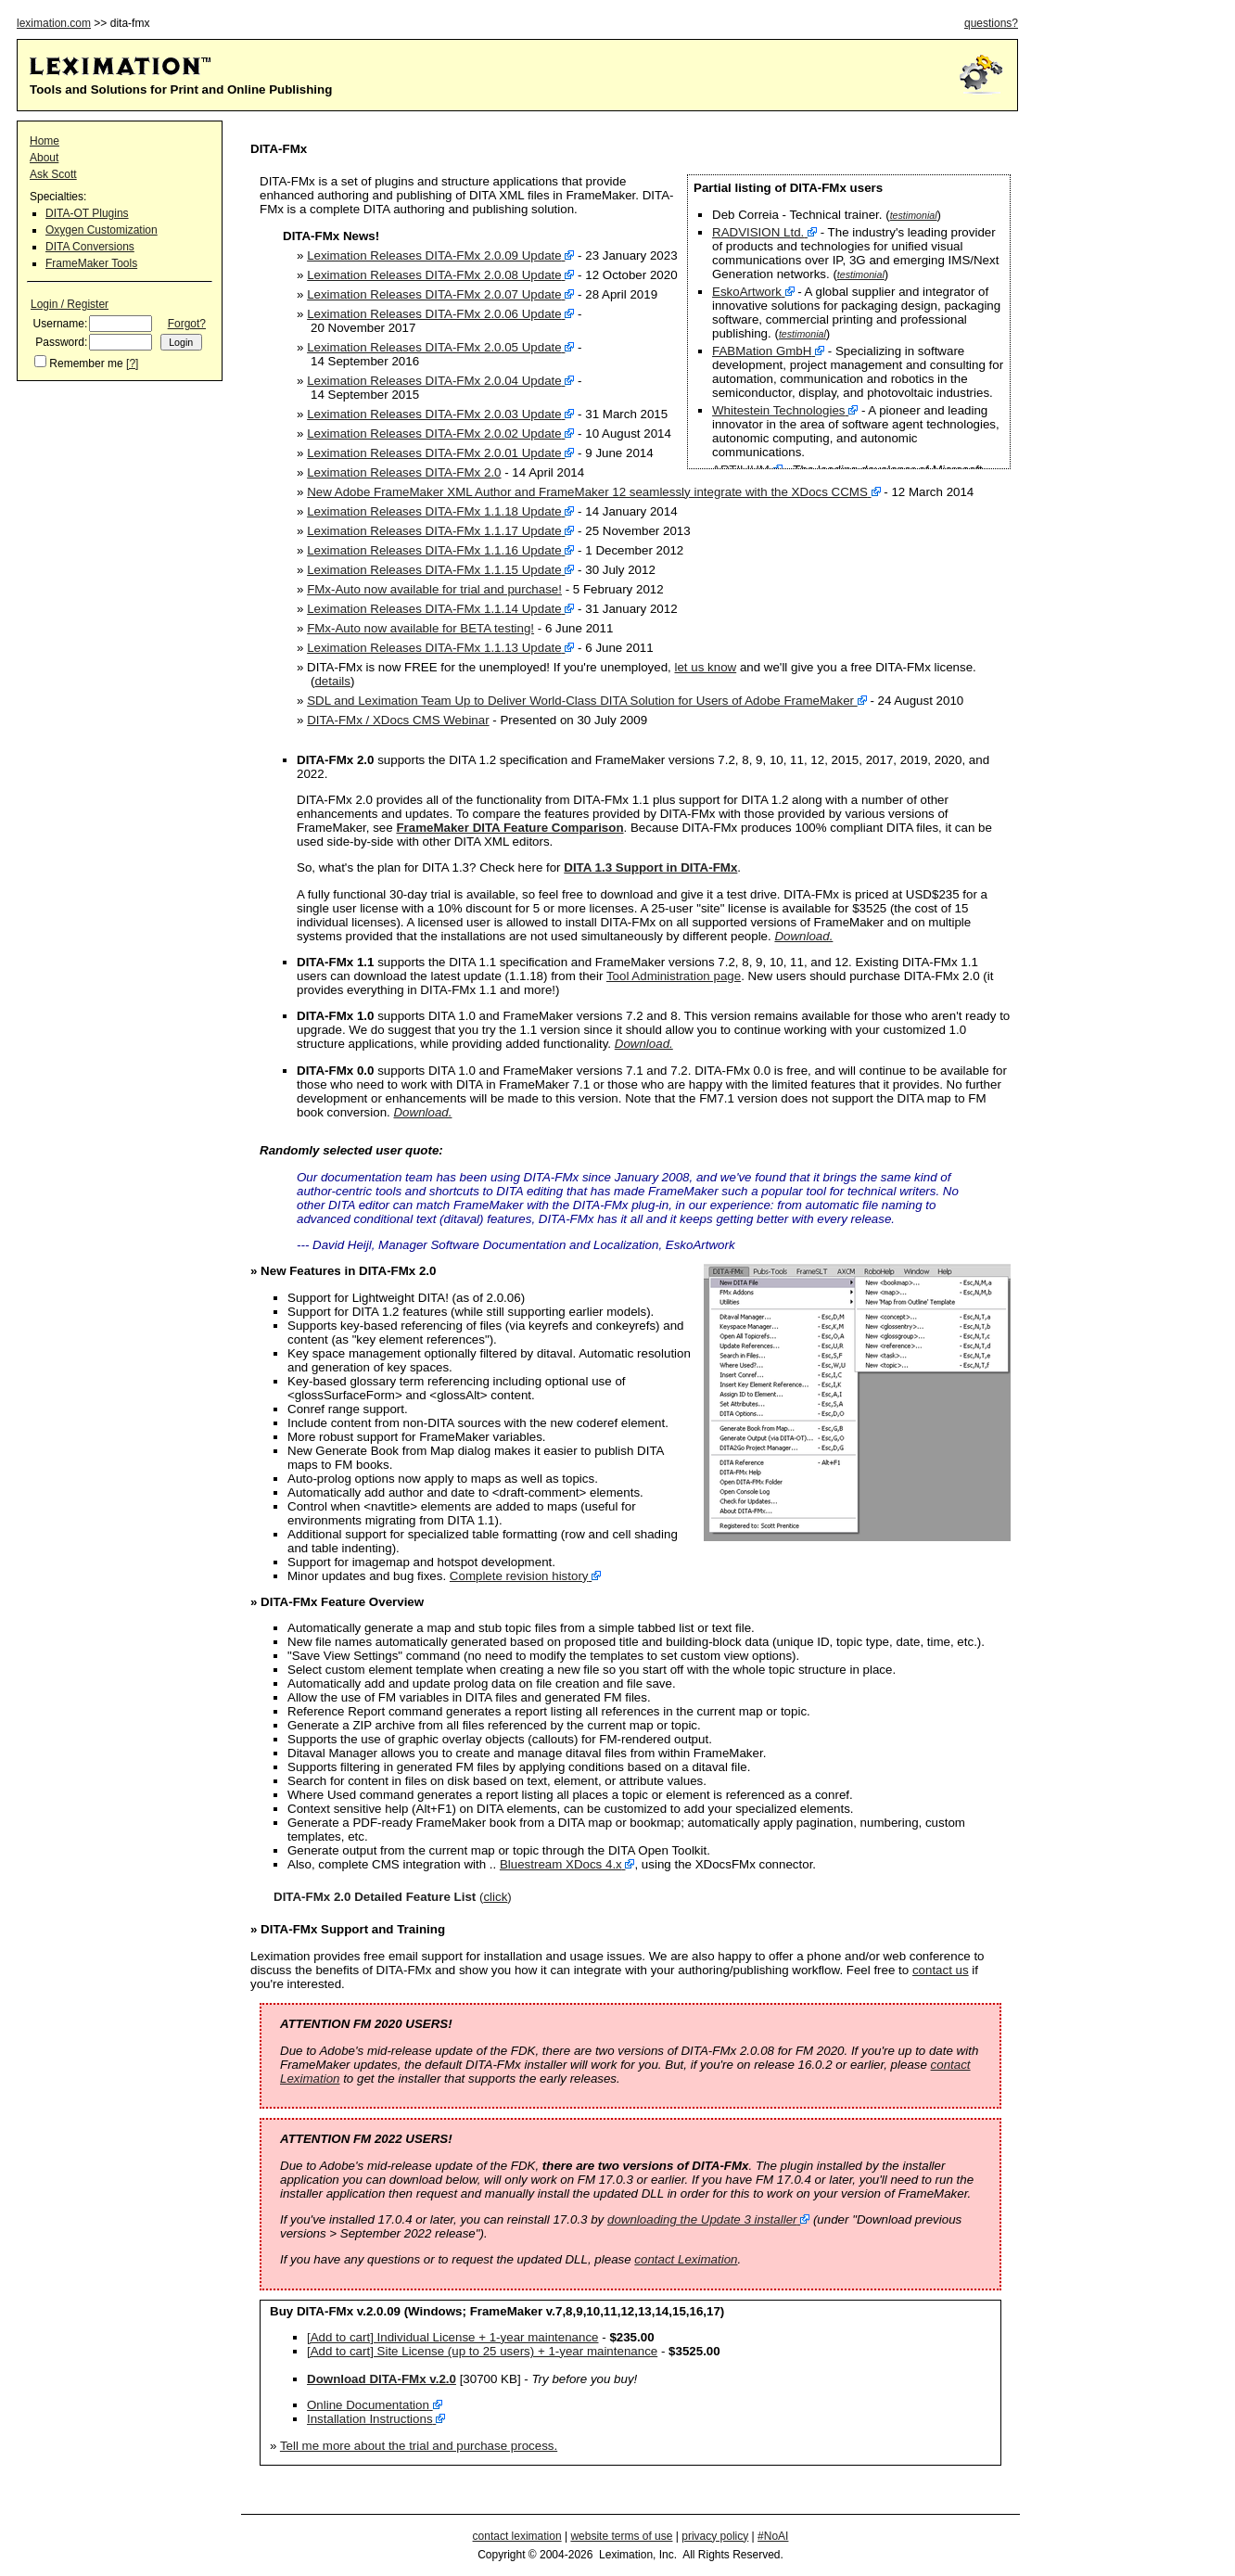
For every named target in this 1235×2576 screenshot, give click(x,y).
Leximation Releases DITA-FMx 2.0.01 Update (434, 453)
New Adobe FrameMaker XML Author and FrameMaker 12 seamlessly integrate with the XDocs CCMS (587, 492)
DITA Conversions (89, 246)
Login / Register (69, 304)
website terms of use (621, 2536)
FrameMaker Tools (91, 263)
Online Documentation (368, 2405)
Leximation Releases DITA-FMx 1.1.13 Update (434, 648)
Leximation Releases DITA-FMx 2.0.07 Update (434, 294)
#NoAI (773, 2536)
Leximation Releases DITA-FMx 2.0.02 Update (434, 433)
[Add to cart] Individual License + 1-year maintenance (453, 2337)
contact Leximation (685, 2259)
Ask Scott (53, 174)
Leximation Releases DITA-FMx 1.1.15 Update (434, 570)
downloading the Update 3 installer (702, 2219)
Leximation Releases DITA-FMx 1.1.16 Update (434, 550)
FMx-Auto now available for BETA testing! (420, 628)
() (393, 1897)
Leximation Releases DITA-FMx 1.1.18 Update (434, 511)
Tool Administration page (673, 976)
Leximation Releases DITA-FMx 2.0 (404, 472)
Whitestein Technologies (779, 410)
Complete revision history (519, 1576)
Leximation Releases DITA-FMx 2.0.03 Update (434, 414)
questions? (991, 23)
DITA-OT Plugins (87, 213)
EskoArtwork (747, 292)
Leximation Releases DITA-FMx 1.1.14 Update (434, 609)
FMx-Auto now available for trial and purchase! (434, 589)
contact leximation (517, 2536)
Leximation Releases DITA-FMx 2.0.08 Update (434, 275)
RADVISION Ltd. (758, 232)
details (332, 681)
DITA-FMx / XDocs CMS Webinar (398, 720)
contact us (940, 1970)
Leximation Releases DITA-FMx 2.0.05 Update (434, 347)
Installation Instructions (370, 2419)
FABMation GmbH (761, 351)
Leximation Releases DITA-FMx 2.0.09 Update (434, 255)
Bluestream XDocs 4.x (561, 1864)
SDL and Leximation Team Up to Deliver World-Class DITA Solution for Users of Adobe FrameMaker (580, 701)
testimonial (913, 215)
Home (44, 140)
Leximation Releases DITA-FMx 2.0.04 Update (434, 381)
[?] (132, 363)
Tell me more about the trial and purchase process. (418, 2446)
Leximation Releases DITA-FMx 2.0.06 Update (434, 314)
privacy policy (714, 2536)
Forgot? (187, 323)
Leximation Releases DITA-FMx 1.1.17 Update (434, 531)
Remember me (85, 363)
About (44, 157)
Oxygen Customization (101, 229)
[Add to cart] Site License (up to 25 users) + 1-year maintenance (482, 2351)
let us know (706, 667)
